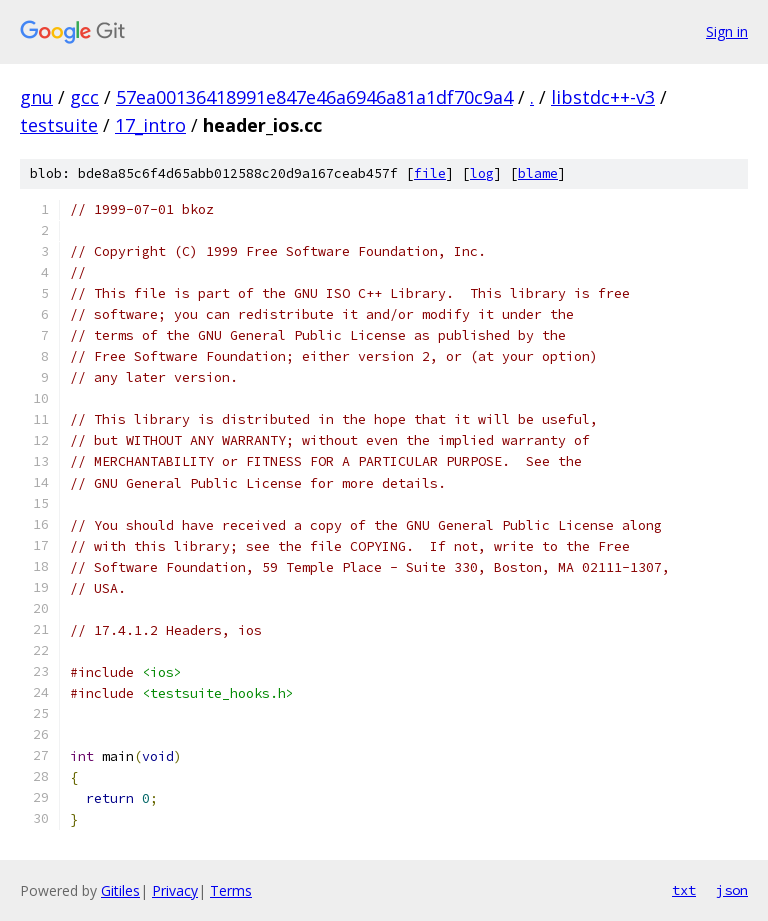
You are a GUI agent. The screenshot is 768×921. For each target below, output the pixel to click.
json (732, 890)
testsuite (59, 125)
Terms (231, 890)
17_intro (150, 125)
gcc (84, 97)
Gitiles (120, 890)
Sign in (727, 31)
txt (684, 890)
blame (538, 173)
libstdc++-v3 (603, 97)
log (482, 173)
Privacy (175, 890)
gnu (36, 97)
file (430, 173)
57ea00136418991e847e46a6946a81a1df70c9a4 (314, 97)
